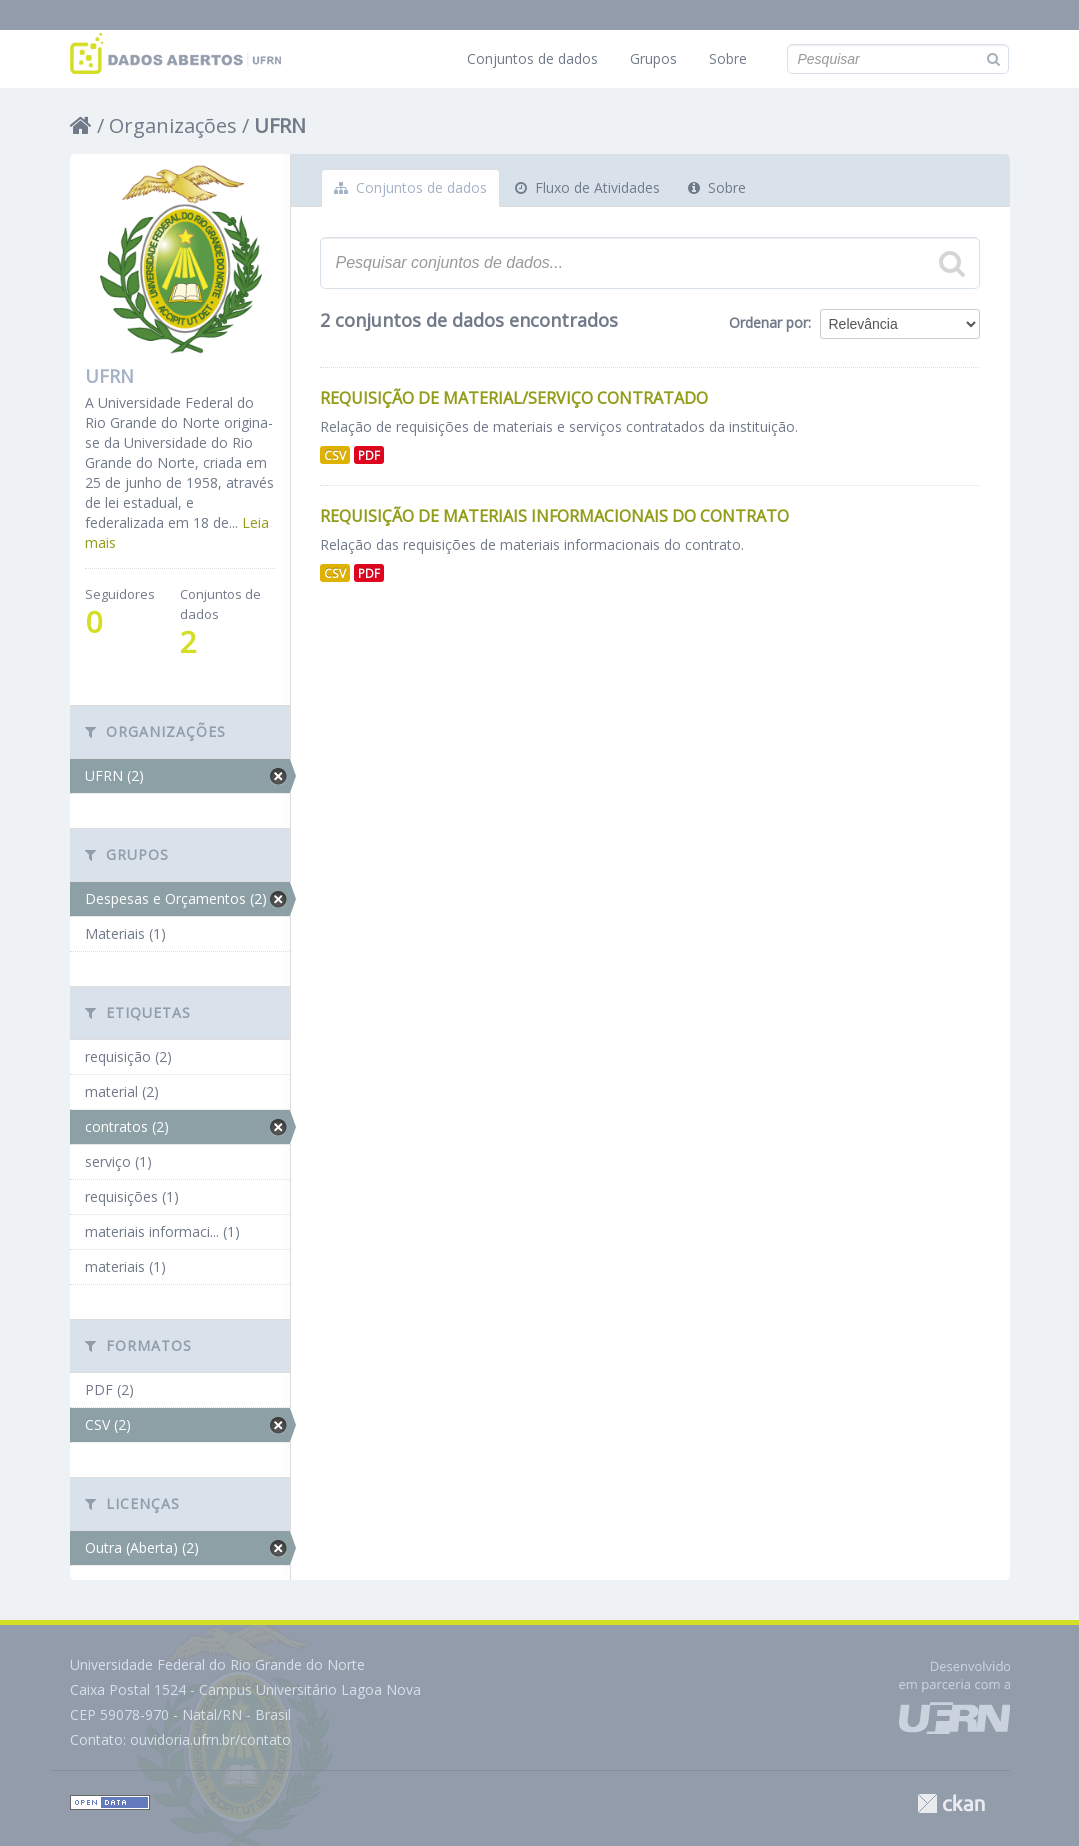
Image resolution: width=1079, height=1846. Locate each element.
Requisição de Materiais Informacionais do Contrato (554, 516)
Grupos (653, 58)
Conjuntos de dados (532, 58)
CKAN (951, 1803)
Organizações (173, 125)
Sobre (728, 58)
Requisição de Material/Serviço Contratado (514, 398)
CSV (335, 455)
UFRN (280, 125)
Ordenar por (768, 322)
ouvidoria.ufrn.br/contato (210, 1739)
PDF (369, 455)
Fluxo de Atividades (587, 187)
